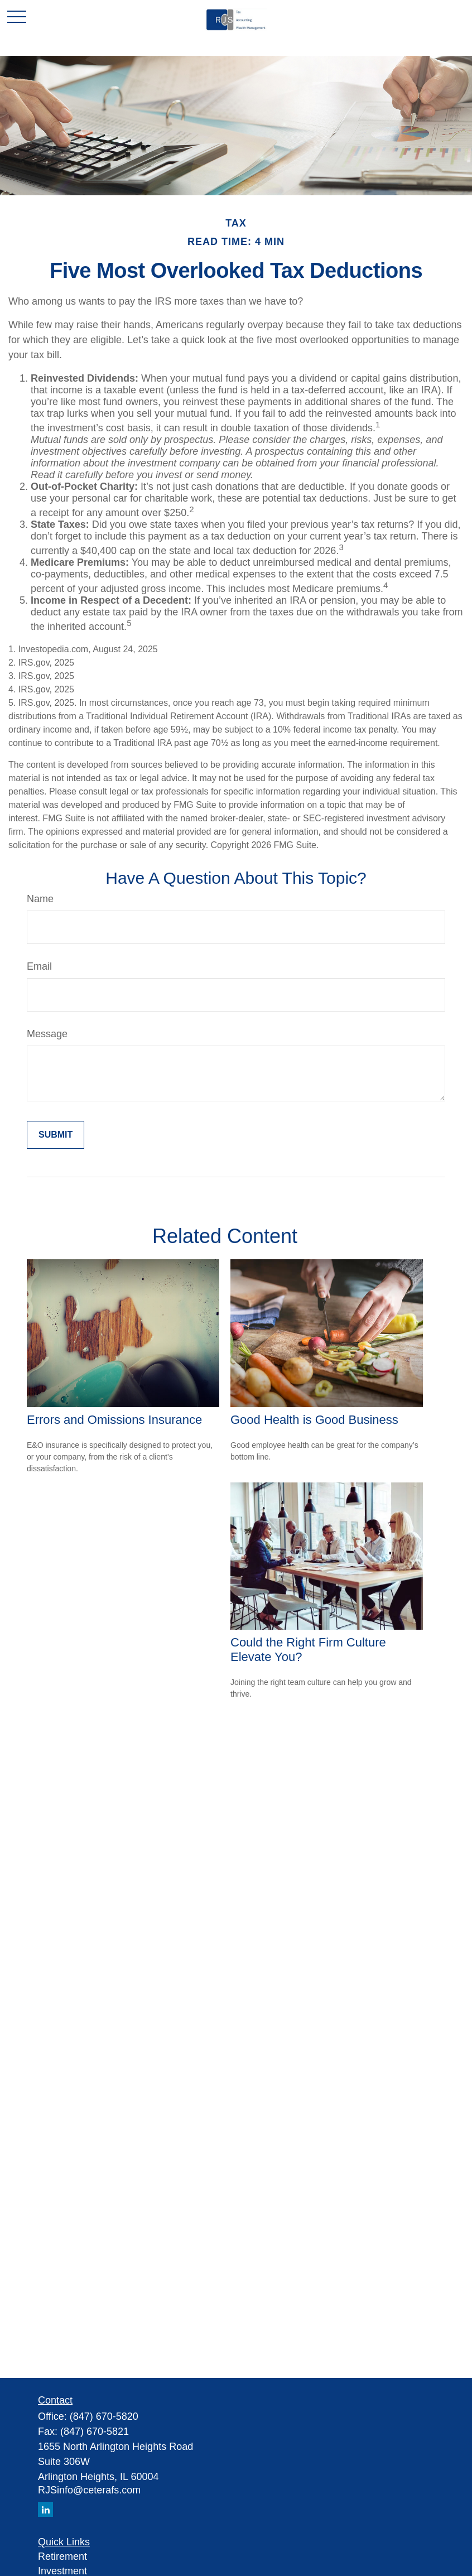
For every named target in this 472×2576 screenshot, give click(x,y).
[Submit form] (55, 1135)
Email (39, 966)
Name (40, 898)
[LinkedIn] (45, 2509)
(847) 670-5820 (104, 2416)
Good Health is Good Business (314, 1420)
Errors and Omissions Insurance (114, 1420)
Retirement (62, 2556)
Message (47, 1033)
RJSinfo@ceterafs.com (89, 2490)
